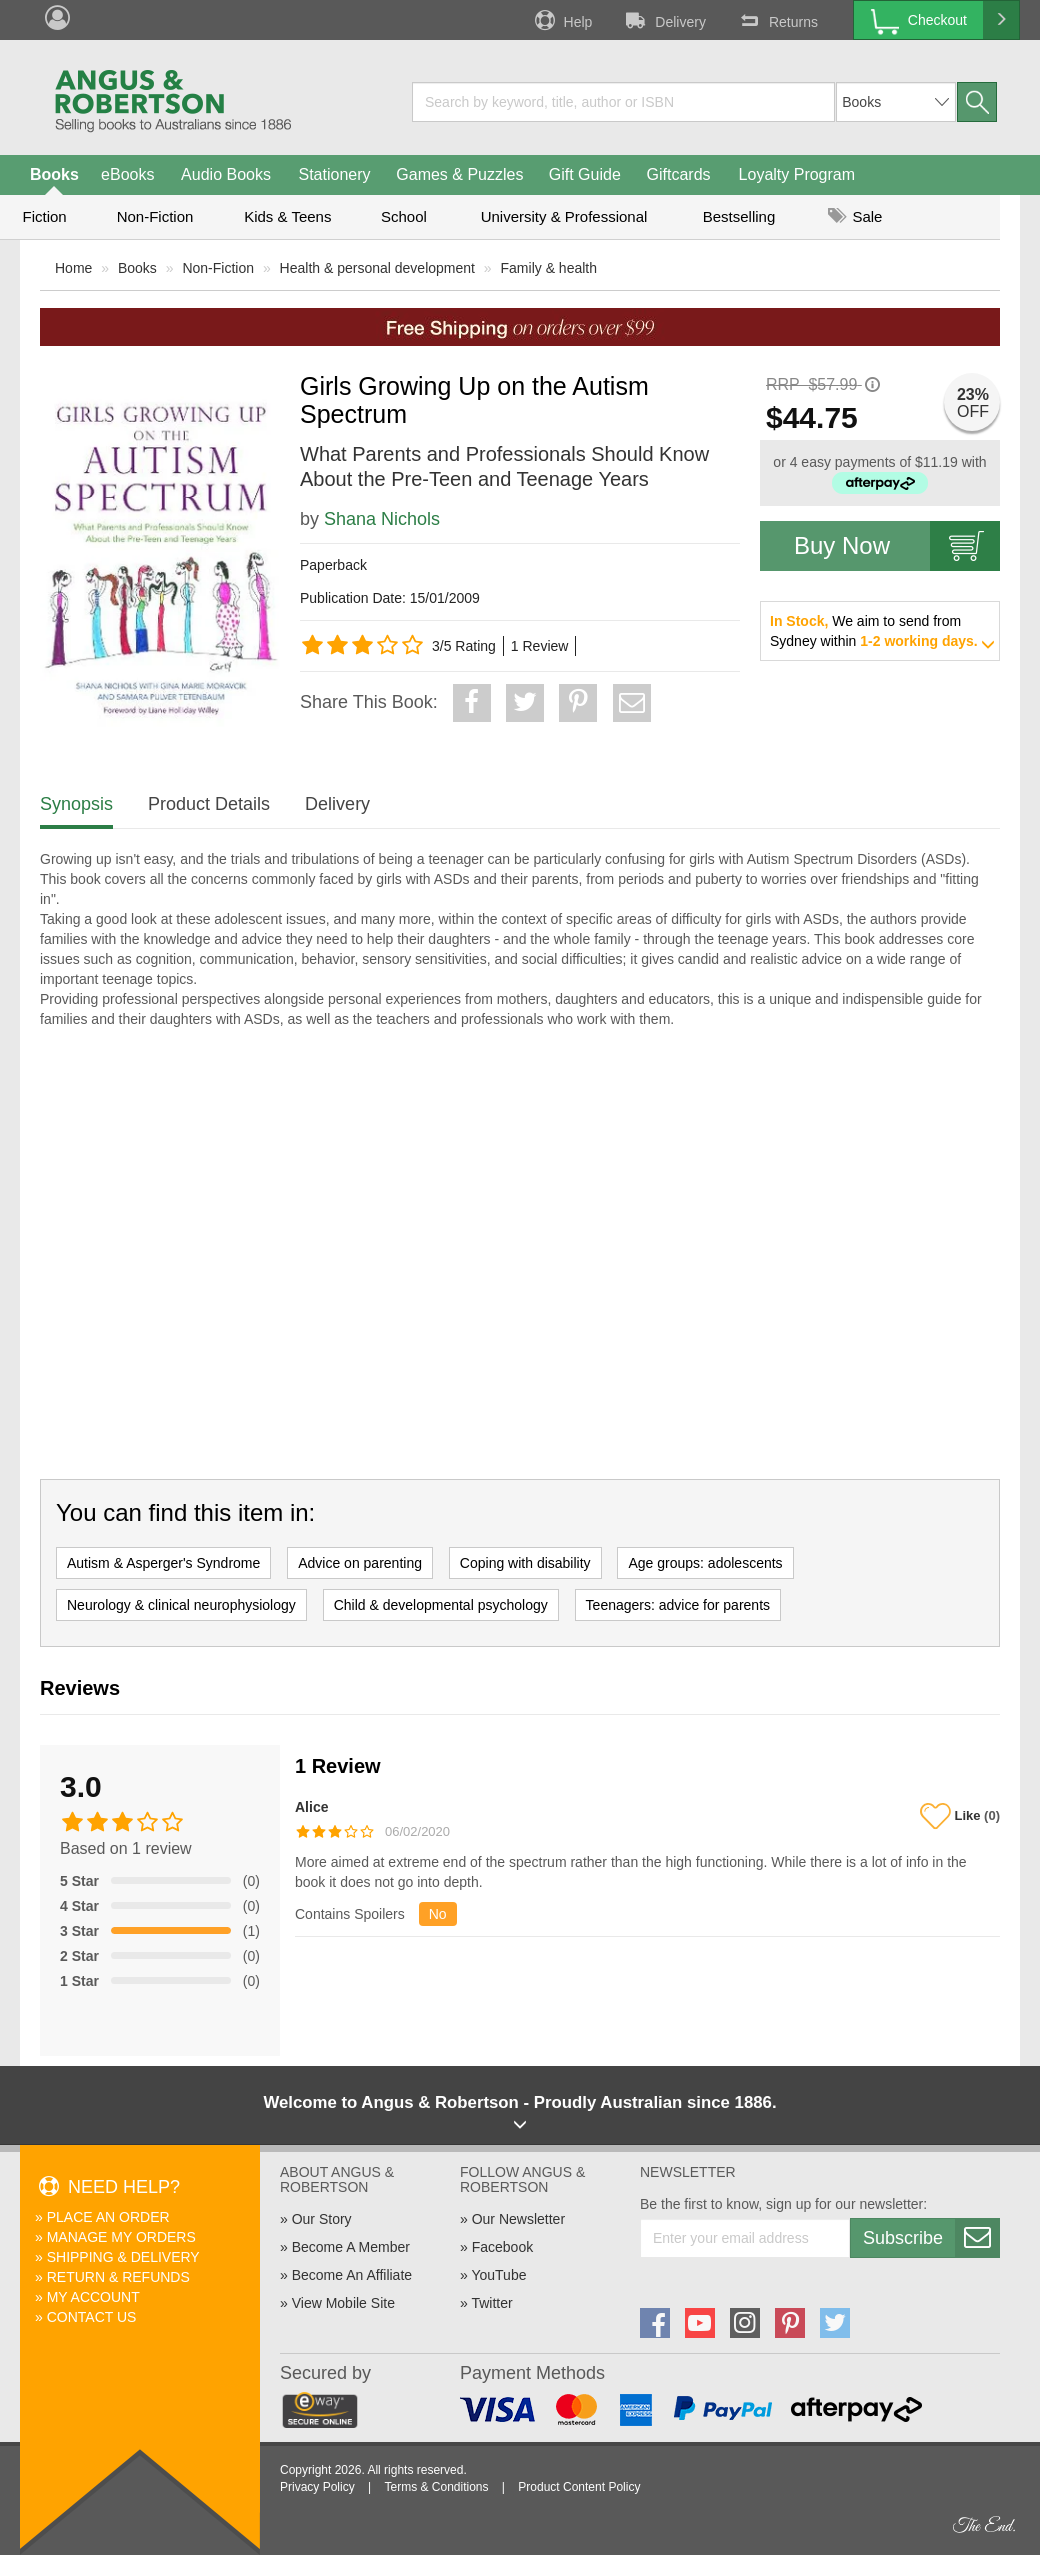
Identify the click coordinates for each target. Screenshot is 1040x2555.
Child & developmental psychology (441, 1605)
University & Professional (564, 216)
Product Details (209, 804)
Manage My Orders (121, 2237)
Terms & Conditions (436, 2487)
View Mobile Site (343, 2303)
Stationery (334, 174)
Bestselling (739, 216)
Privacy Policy (317, 2487)
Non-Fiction (155, 216)
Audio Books (226, 174)
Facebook (502, 2247)
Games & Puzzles (459, 174)
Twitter (491, 2303)
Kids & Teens (287, 216)
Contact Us (92, 2317)
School (404, 216)
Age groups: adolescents (705, 1563)
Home (73, 268)
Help (562, 20)
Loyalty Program (797, 174)
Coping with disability (525, 1563)
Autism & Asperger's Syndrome (163, 1563)
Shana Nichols (382, 519)
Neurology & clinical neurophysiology (181, 1605)
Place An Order (108, 2217)
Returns (777, 20)
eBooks (127, 174)
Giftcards (679, 174)
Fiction (44, 216)
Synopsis (76, 804)
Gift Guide (585, 174)
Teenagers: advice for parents (678, 1605)
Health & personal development (377, 268)
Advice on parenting (360, 1563)
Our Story (322, 2219)
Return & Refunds (118, 2277)
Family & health (549, 268)
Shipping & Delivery (123, 2257)
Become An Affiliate (352, 2275)
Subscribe (931, 2238)
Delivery (664, 20)
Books (54, 174)
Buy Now (897, 546)
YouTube (498, 2275)
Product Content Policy (579, 2487)
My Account (93, 2297)
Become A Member (351, 2247)
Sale (855, 216)
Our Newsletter (518, 2219)
